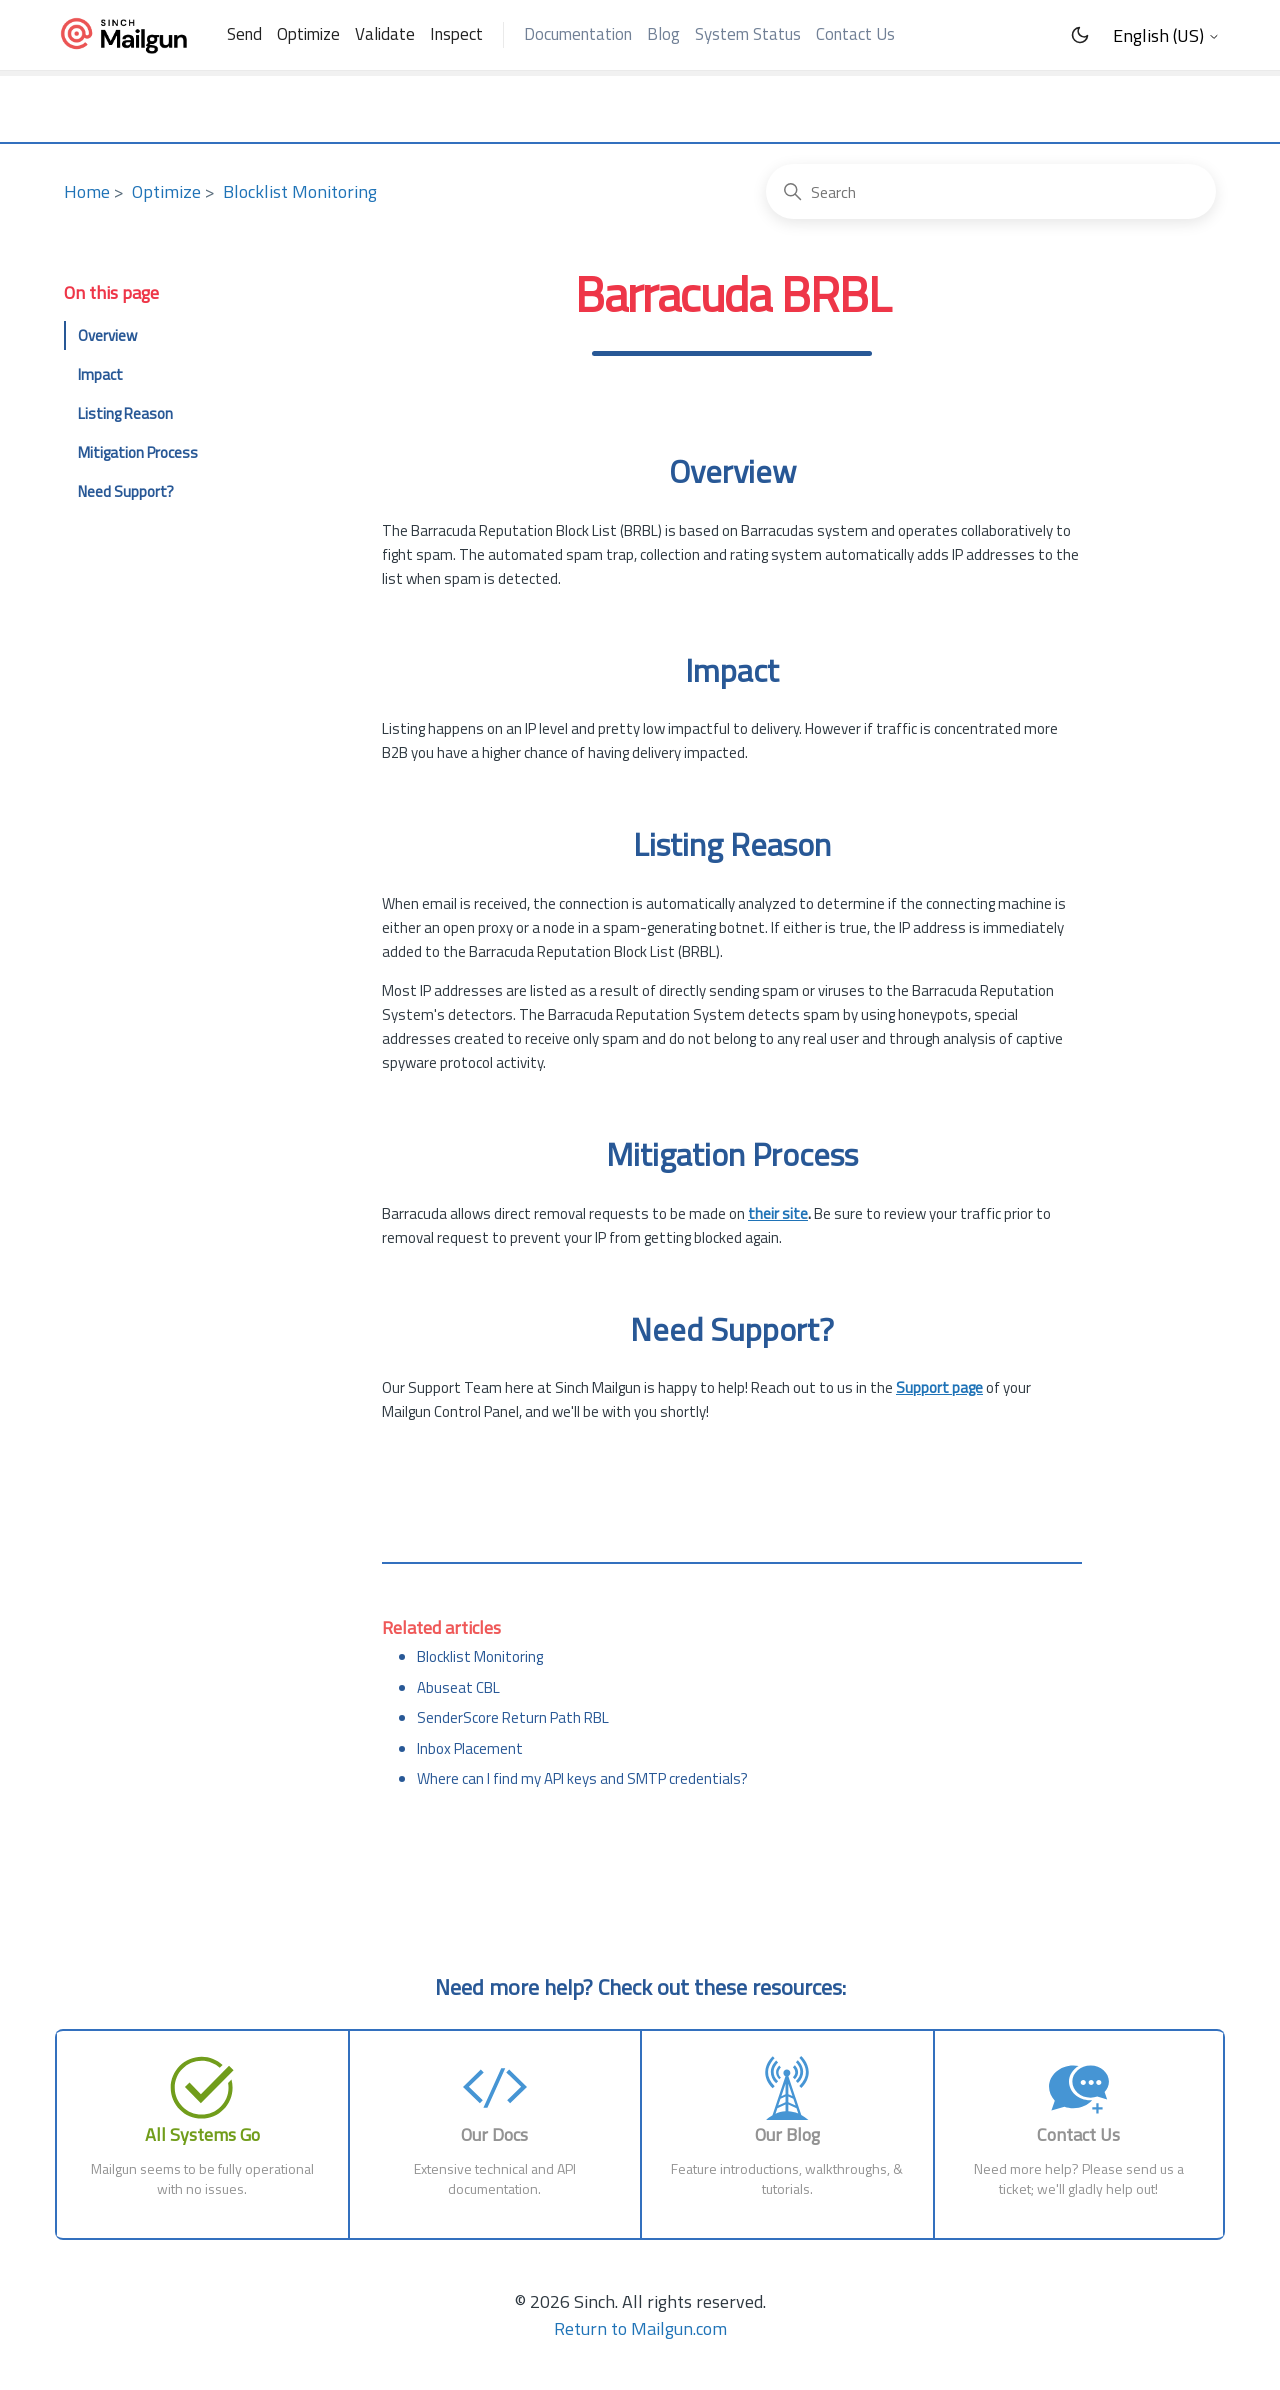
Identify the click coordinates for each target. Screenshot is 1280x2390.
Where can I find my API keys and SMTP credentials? (582, 1778)
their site (778, 1213)
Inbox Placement (470, 1748)
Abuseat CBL (458, 1687)
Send (244, 34)
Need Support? (126, 491)
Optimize (308, 34)
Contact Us (855, 34)
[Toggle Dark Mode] (1080, 35)
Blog (663, 34)
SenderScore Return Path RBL (513, 1717)
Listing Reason (125, 413)
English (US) (1166, 36)
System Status (748, 34)
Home (87, 191)
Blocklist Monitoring (300, 191)
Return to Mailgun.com (640, 2328)
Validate (385, 34)
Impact (100, 374)
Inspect (456, 34)
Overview (107, 335)
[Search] (991, 191)
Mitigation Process (138, 452)
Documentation (578, 34)
